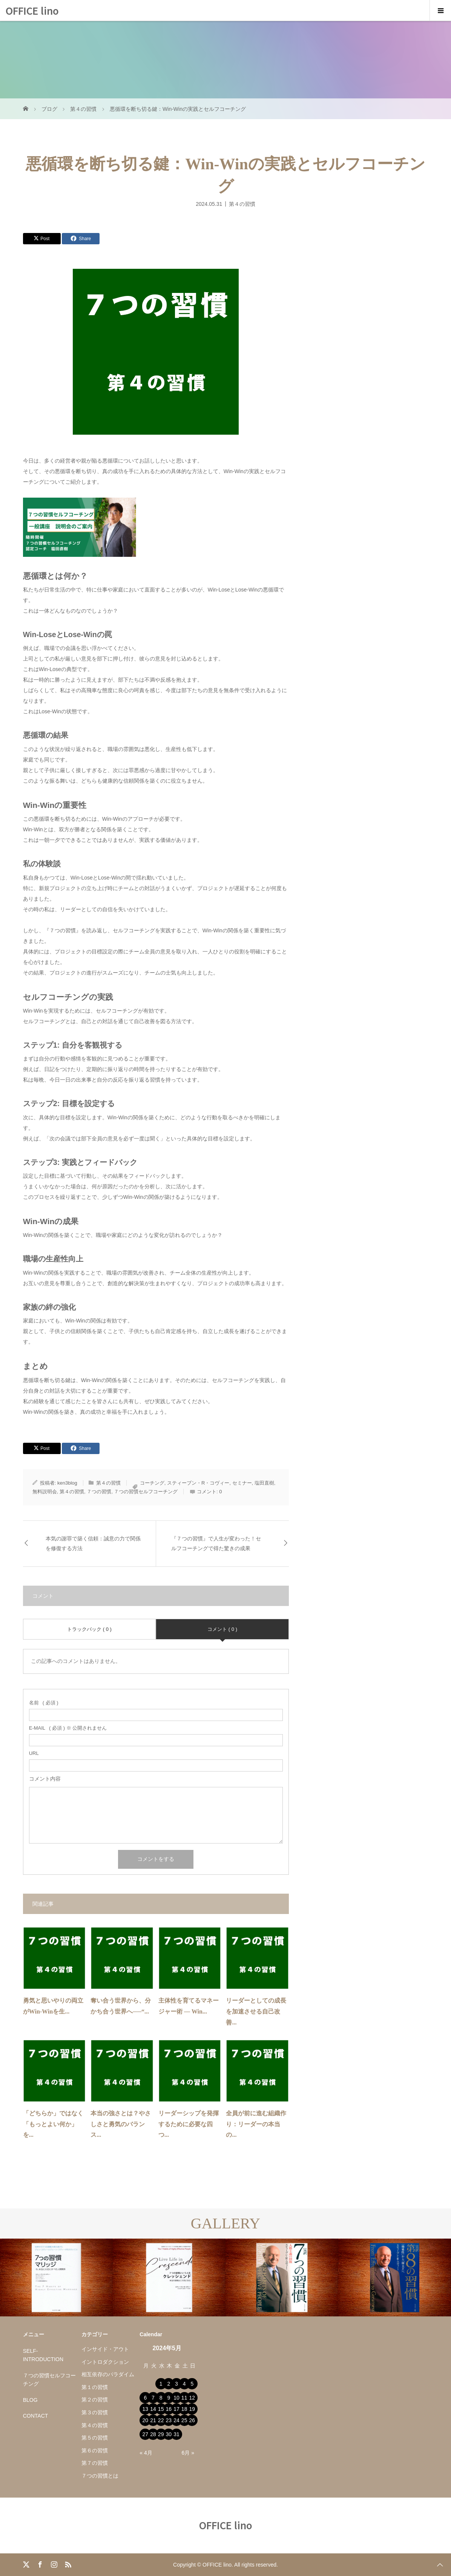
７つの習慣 (99, 1491)
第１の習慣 (94, 2387)
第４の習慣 (242, 204)
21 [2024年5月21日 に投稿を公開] (153, 2420)
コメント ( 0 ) (222, 1629)
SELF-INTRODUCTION (43, 2355)
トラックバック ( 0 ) (89, 1629)
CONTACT (35, 2416)
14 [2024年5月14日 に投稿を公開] (153, 2409)
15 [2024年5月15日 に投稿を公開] (161, 2409)
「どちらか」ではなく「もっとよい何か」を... (53, 2124)
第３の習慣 (94, 2412)
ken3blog (67, 1483)
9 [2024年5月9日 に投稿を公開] (168, 2398)
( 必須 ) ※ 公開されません (68, 1728)
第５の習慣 (94, 2438)
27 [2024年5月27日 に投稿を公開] (146, 2434)
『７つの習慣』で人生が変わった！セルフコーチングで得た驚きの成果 (216, 1543)
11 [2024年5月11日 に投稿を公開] (184, 2398)
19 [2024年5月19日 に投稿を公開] (192, 2409)
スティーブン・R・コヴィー (198, 1483)
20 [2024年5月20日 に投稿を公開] (146, 2420)
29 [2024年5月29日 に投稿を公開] (161, 2434)
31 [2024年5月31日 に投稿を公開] (176, 2434)
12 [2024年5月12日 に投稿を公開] (192, 2398)
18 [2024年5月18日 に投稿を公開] (184, 2409)
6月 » (188, 2453)
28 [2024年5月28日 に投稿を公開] (153, 2434)
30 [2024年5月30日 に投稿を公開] (169, 2434)
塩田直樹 (264, 1483)
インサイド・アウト (105, 2349)
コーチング (152, 1483)
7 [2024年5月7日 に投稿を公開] (153, 2398)
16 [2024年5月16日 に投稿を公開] (169, 2409)
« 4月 (146, 2453)
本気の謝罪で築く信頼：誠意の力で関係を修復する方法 (93, 1543)
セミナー (242, 1483)
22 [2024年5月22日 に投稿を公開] (161, 2420)
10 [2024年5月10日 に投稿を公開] (176, 2398)
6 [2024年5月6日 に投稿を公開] (145, 2398)
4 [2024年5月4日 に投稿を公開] (184, 2384)
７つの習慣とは (99, 2476)
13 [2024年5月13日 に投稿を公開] (146, 2409)
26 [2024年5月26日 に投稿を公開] (192, 2420)
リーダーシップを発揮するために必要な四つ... (188, 2124)
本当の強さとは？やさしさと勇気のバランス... (121, 2124)
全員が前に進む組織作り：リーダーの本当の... (256, 2124)
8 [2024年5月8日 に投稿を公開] (161, 2398)
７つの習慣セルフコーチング (146, 1491)
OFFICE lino (32, 10)
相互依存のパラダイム (107, 2374)
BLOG (30, 2400)
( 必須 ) (43, 1702)
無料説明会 (44, 1491)
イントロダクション (105, 2362)
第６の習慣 (94, 2450)
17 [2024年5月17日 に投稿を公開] (176, 2409)
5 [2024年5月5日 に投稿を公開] (191, 2384)
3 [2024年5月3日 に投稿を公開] (176, 2384)
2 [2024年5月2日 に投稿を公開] (168, 2384)
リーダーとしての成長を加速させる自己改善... (256, 2011)
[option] (56, 2278)
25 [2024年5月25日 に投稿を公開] (184, 2420)
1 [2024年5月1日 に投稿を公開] (161, 2384)
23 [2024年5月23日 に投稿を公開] (169, 2420)
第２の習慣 (94, 2400)
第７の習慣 (94, 2463)
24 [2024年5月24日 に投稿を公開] (176, 2420)
